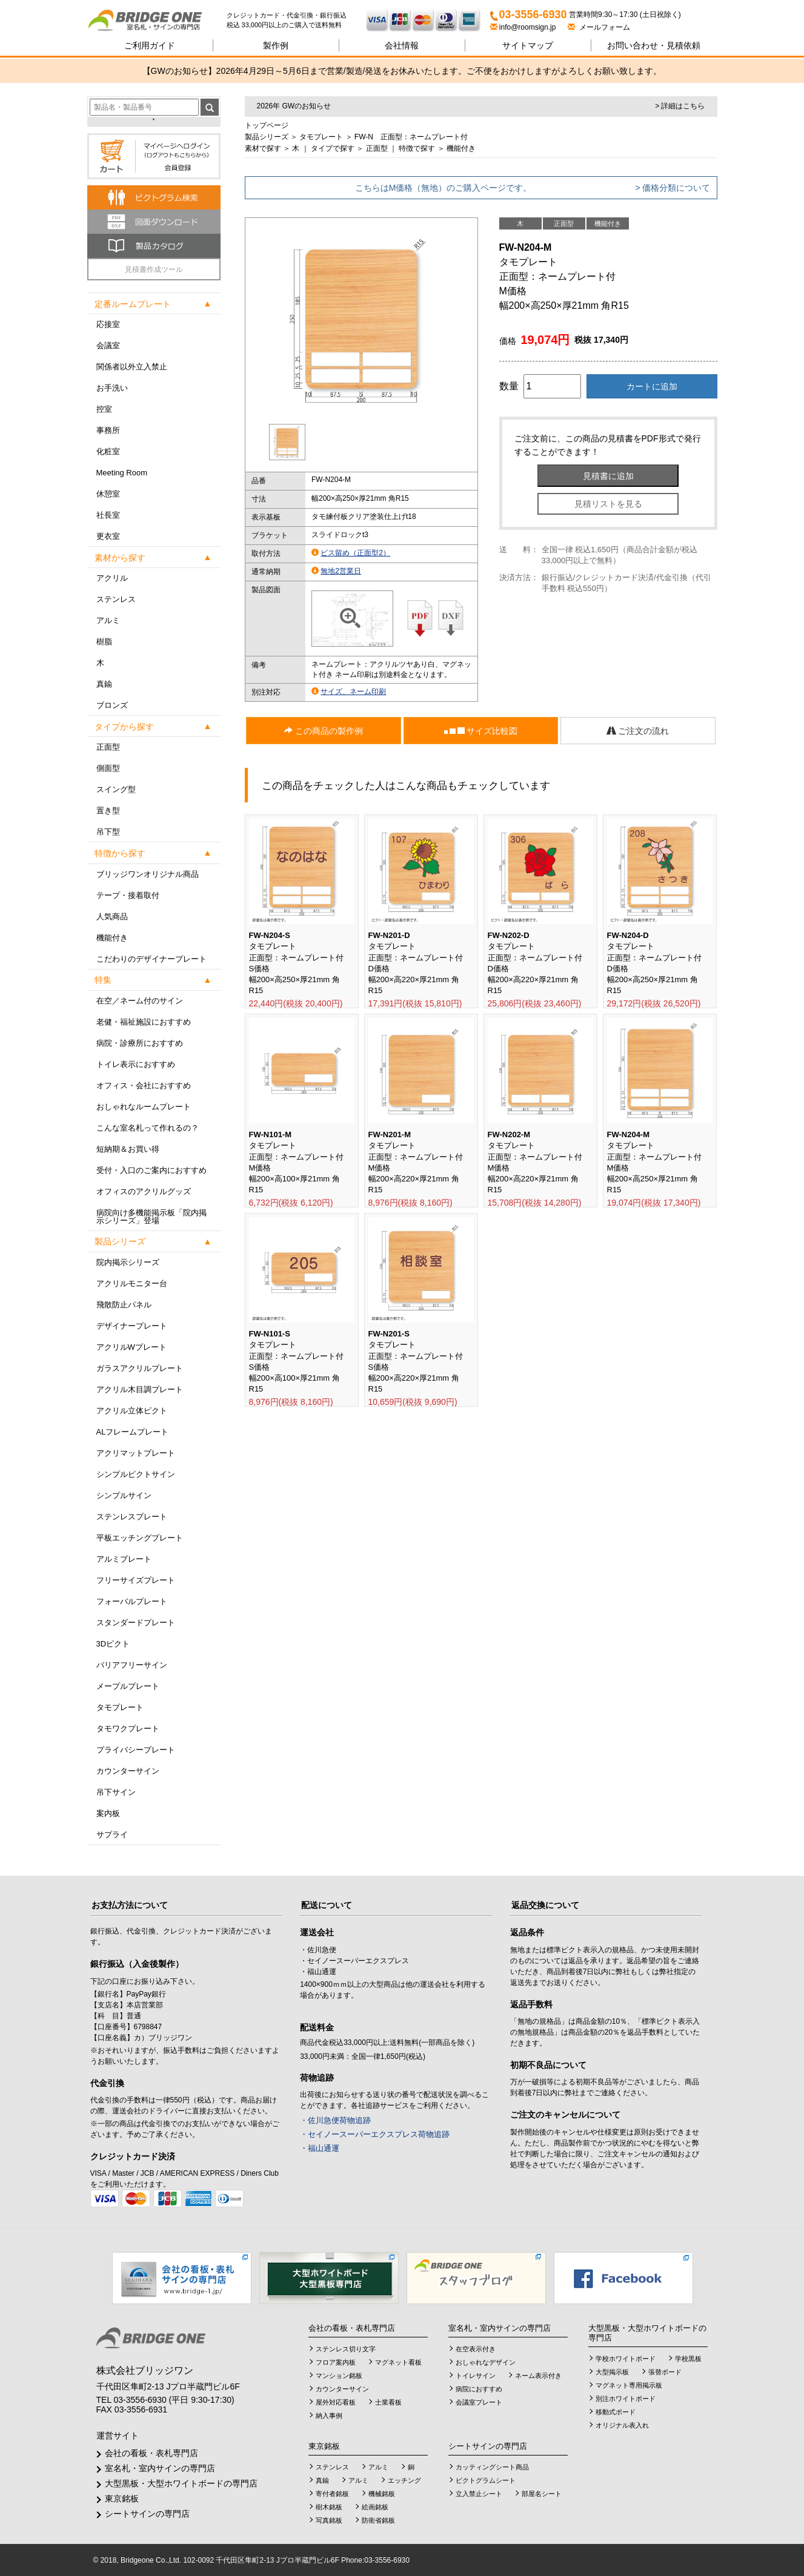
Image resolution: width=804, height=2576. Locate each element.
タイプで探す (332, 148)
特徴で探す (417, 148)
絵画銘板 (375, 2507)
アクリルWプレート (131, 1347)
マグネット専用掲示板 (629, 2385)
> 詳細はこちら (680, 106)
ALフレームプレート (132, 1431)
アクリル (112, 578)
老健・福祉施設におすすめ (143, 1021)
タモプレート (120, 1707)
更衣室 (108, 536)
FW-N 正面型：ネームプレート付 (411, 137)
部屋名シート (542, 2493)
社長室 (108, 515)
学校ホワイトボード (626, 2358)
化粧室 (108, 451)
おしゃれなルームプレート (143, 1106)
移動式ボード (616, 2412)
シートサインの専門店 (147, 2513)
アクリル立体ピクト (131, 1410)
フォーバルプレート (131, 1601)
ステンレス (116, 599)
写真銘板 (329, 2520)
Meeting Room (122, 472)
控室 (104, 409)
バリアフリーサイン (131, 1664)
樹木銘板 (329, 2507)
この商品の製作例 (323, 731)
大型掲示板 (612, 2372)
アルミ (108, 620)
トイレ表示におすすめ (135, 1064)
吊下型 (108, 831)
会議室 (108, 345)
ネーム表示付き (538, 2375)
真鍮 (104, 684)
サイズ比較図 (481, 731)
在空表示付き (476, 2349)
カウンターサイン (127, 1770)
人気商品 (112, 916)
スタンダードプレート (135, 1622)
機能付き (112, 937)
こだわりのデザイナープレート (151, 958)
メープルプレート (127, 1686)
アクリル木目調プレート (139, 1389)
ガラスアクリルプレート (139, 1368)
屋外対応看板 (336, 2402)
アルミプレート (123, 1559)
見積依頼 (653, 45)
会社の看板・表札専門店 (151, 2453)
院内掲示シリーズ (127, 1262)
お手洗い (112, 387)
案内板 (108, 1813)
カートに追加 (651, 386)
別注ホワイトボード (626, 2398)
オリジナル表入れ (622, 2425)
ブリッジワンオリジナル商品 (147, 874)
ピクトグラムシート (486, 2480)
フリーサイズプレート (135, 1580)
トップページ (266, 125)
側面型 (108, 768)
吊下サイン (116, 1792)
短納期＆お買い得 (127, 1149)
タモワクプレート (127, 1728)
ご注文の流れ (638, 731)
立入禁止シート (479, 2493)
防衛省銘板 (378, 2520)
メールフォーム (599, 27)
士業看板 (388, 2402)
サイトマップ (527, 45)
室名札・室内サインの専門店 (160, 2468)
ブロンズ (112, 705)
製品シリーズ (266, 137)
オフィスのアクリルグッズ (143, 1191)
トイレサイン (476, 2375)
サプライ (112, 1834)
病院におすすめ (479, 2389)
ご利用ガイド (149, 45)
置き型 (108, 810)
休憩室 (108, 493)
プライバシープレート (135, 1749)
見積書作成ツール (154, 269)
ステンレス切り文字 (346, 2349)
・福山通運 (319, 2148)
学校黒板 (688, 2358)
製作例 (275, 45)
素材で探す (263, 148)
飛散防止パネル (123, 1304)
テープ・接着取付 (127, 895)
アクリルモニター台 (131, 1283)
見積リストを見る (608, 504)
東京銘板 (122, 2498)
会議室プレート (479, 2402)
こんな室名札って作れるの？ (147, 1127)
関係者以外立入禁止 (131, 366)
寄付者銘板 (332, 2493)
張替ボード (665, 2372)
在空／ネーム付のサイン (139, 1000)
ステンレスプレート (131, 1516)
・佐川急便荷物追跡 (335, 2120)
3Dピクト (113, 1643)
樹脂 (104, 641)
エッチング (404, 2480)
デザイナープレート (131, 1325)
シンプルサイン (123, 1495)
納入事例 (329, 2415)
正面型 (108, 746)
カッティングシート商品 (492, 2467)
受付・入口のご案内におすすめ (151, 1170)
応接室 (108, 324)
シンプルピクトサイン (135, 1474)
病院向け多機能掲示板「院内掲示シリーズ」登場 (151, 1216)
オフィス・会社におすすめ (143, 1085)
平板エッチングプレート (139, 1537)
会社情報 (402, 45)
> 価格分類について (672, 188)
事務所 (108, 430)
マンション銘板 (339, 2375)
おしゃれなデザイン (486, 2362)
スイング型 (116, 789)
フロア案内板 (336, 2362)
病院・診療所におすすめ (139, 1043)
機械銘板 (381, 2493)
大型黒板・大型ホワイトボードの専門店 (181, 2483)
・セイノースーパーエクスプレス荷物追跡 (375, 2134)
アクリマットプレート (135, 1453)
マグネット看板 (398, 2362)
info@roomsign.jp (524, 27)
